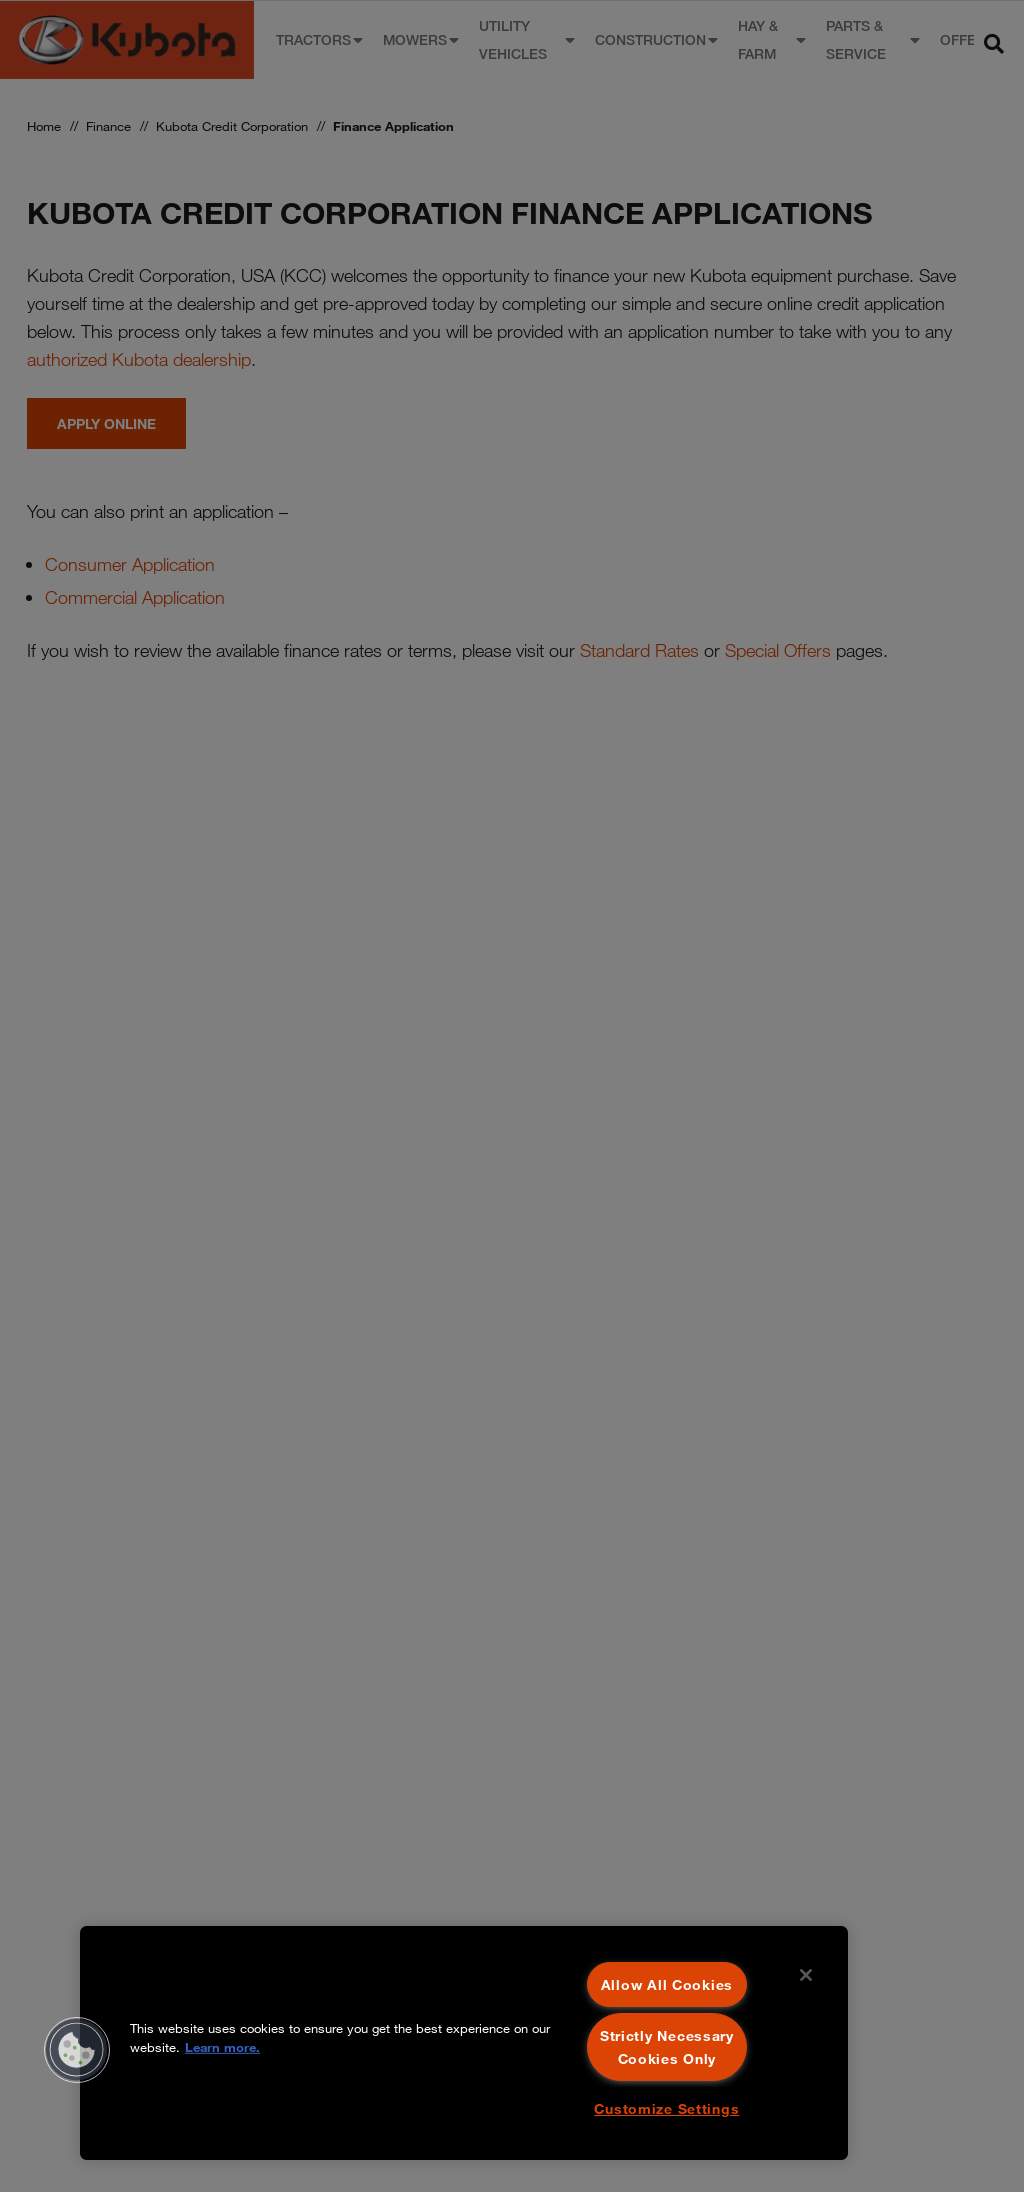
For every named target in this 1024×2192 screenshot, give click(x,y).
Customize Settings (666, 2108)
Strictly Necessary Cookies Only (667, 2047)
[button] (77, 2050)
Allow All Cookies (667, 1984)
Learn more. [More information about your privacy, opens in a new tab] (222, 2047)
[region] (464, 2043)
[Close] (806, 1975)
